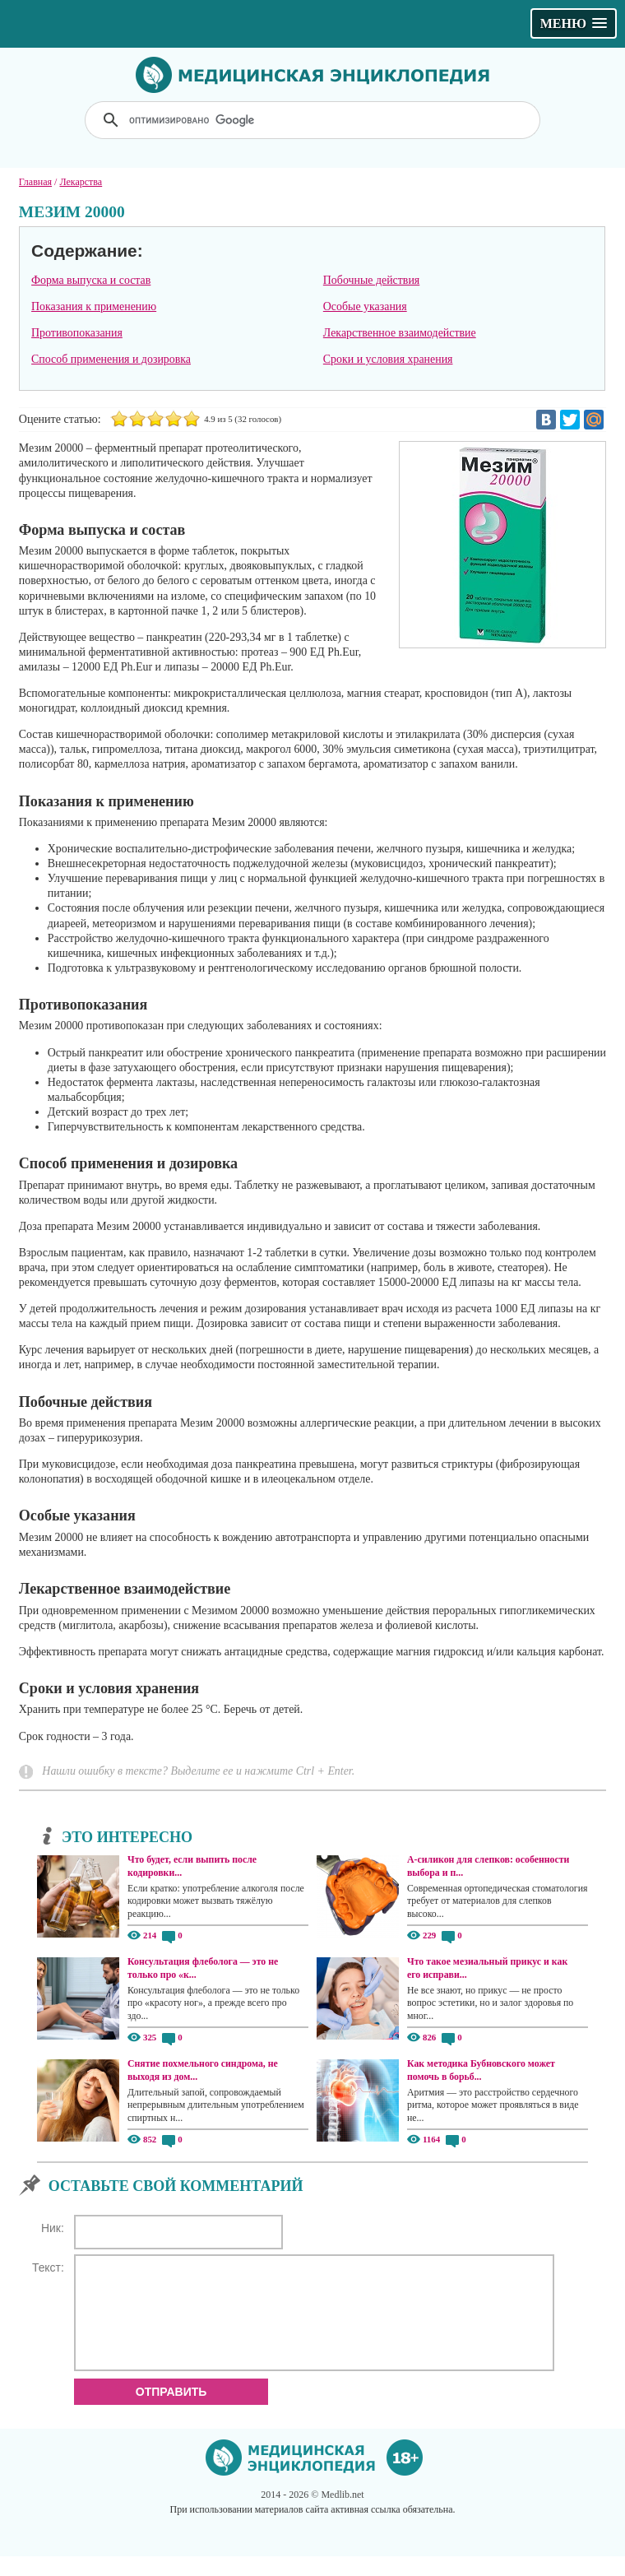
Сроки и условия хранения (388, 359)
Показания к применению (93, 306)
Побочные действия (371, 280)
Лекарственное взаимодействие (399, 333)
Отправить (171, 2411)
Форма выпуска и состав (90, 280)
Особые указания (365, 306)
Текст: (48, 2267)
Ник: (52, 2228)
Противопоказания (77, 333)
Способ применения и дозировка (111, 359)
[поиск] (314, 120)
